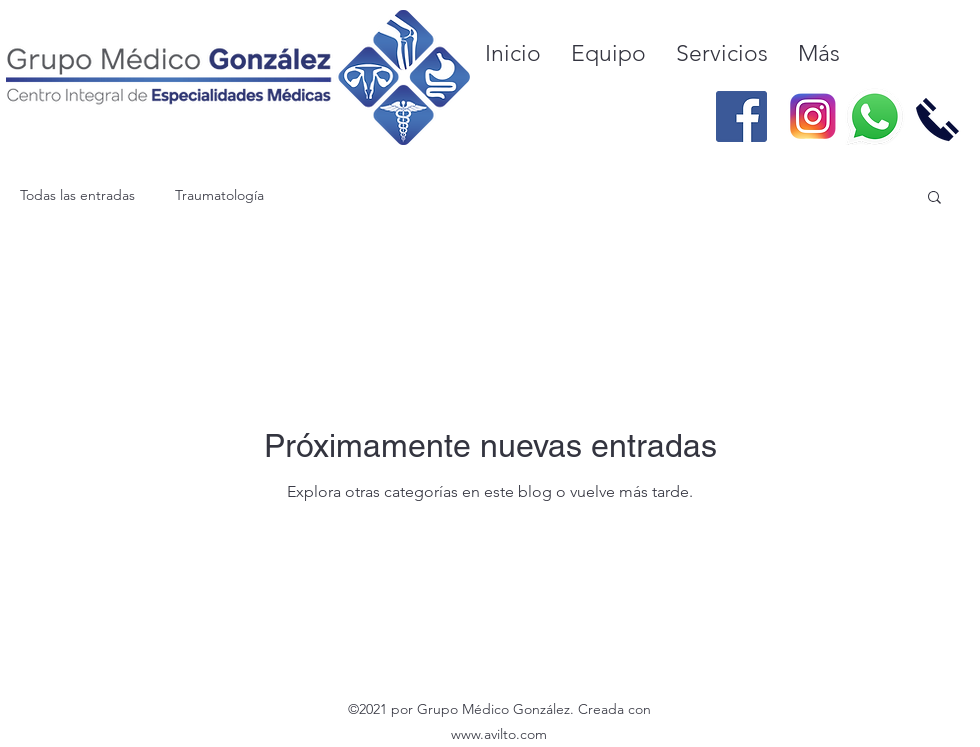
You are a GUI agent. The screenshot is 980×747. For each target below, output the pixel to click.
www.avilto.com (499, 734)
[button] (934, 198)
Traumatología (219, 195)
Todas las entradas (77, 195)
